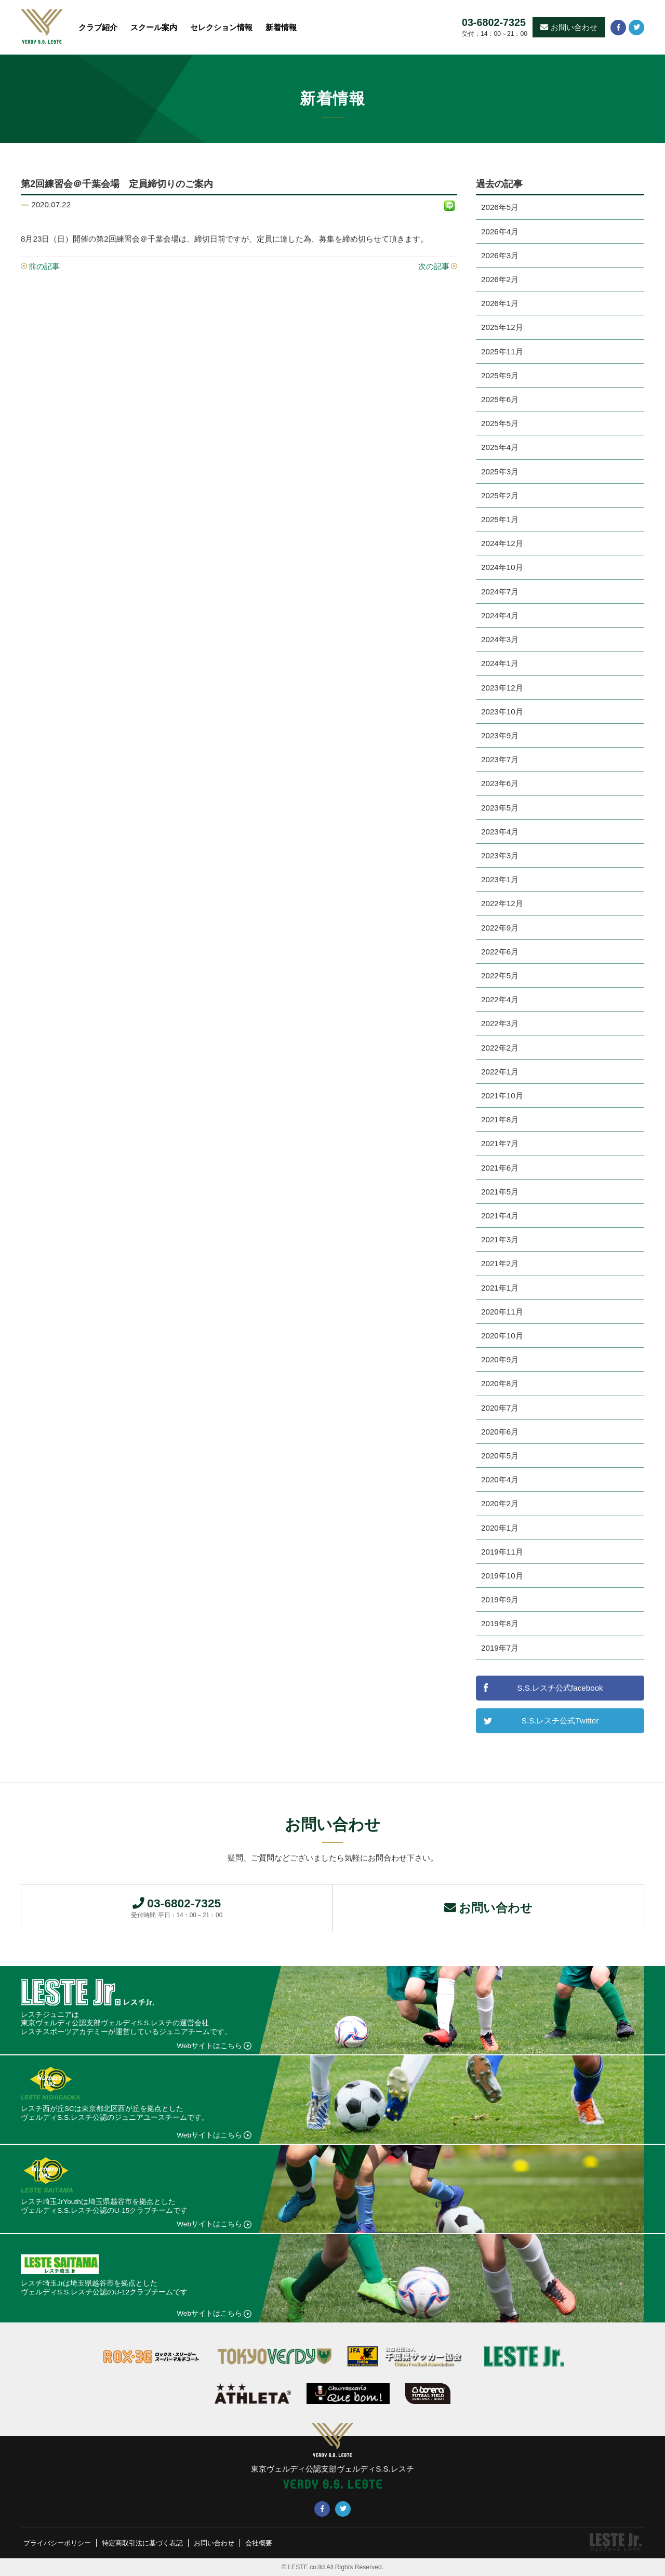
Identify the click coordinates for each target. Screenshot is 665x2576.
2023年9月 (499, 735)
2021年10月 (502, 1095)
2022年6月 (499, 951)
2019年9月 (499, 1599)
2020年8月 (499, 1383)
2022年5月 (499, 975)
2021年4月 (499, 1215)
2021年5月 (499, 1191)
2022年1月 (499, 1071)
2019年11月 (502, 1551)
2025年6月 (499, 399)
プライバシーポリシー (59, 2543)
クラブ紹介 (97, 27)
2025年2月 (499, 495)
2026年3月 (499, 255)
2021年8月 (499, 1119)
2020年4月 (499, 1479)
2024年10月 (502, 567)
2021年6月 (499, 1167)
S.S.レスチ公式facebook (560, 1687)
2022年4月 (499, 999)
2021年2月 (499, 1263)
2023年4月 (499, 831)
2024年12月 (502, 543)
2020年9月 (499, 1359)
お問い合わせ (568, 27)
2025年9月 (499, 375)
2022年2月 (499, 1047)
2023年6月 (499, 783)
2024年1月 (499, 663)
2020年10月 (502, 1335)
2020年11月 (502, 1311)
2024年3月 (499, 639)
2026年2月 (499, 279)
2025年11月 (502, 351)
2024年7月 (499, 591)
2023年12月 (502, 687)
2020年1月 (499, 1527)
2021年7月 (499, 1143)
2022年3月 (499, 1023)
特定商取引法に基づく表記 (150, 2543)
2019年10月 (502, 1575)
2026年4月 (499, 231)
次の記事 (433, 266)
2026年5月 (499, 207)
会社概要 (274, 2543)
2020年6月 (499, 1431)
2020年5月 (499, 1455)
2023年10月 (502, 711)
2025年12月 (502, 327)
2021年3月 (499, 1239)
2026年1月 (499, 303)
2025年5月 (499, 423)
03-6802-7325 (494, 23)
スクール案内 (153, 27)
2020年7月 (499, 1407)
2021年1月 (499, 1287)
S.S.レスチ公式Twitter (560, 1720)
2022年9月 (499, 927)
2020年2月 (499, 1503)
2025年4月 (499, 447)
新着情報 (281, 27)
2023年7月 (499, 759)
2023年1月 (499, 879)
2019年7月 (499, 1647)
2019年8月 (499, 1623)
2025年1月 (499, 519)
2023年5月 (499, 807)
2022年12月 (502, 903)
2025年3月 (499, 471)
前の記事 (44, 266)
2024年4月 (499, 615)
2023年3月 (499, 855)
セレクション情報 (221, 27)
